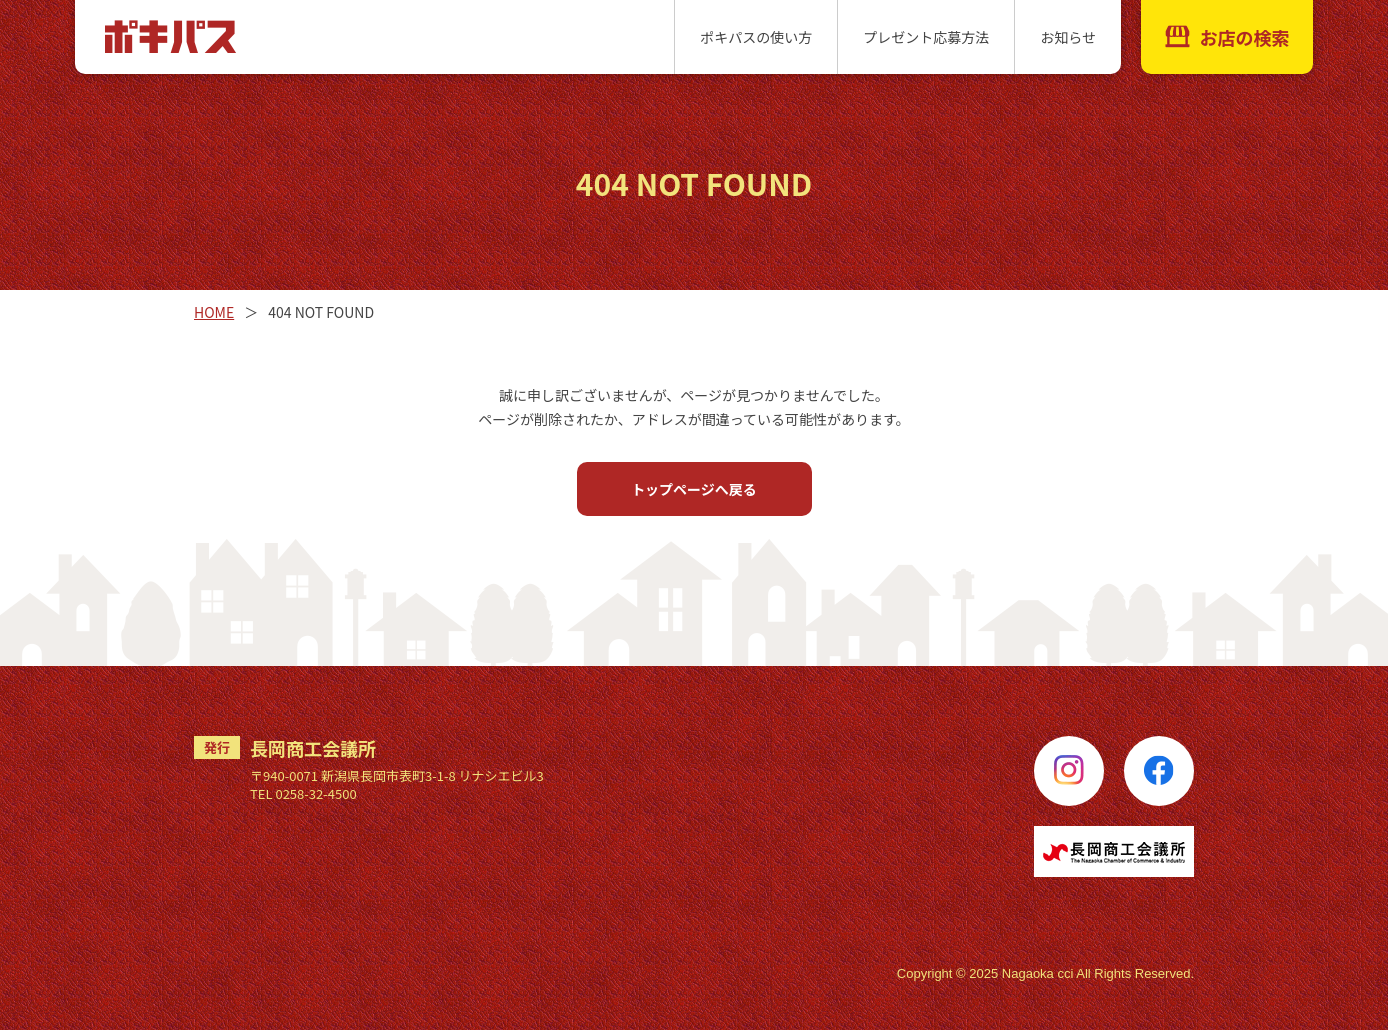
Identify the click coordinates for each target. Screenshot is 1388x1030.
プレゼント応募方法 (926, 37)
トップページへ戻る (694, 489)
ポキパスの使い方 (756, 37)
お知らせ (1068, 37)
